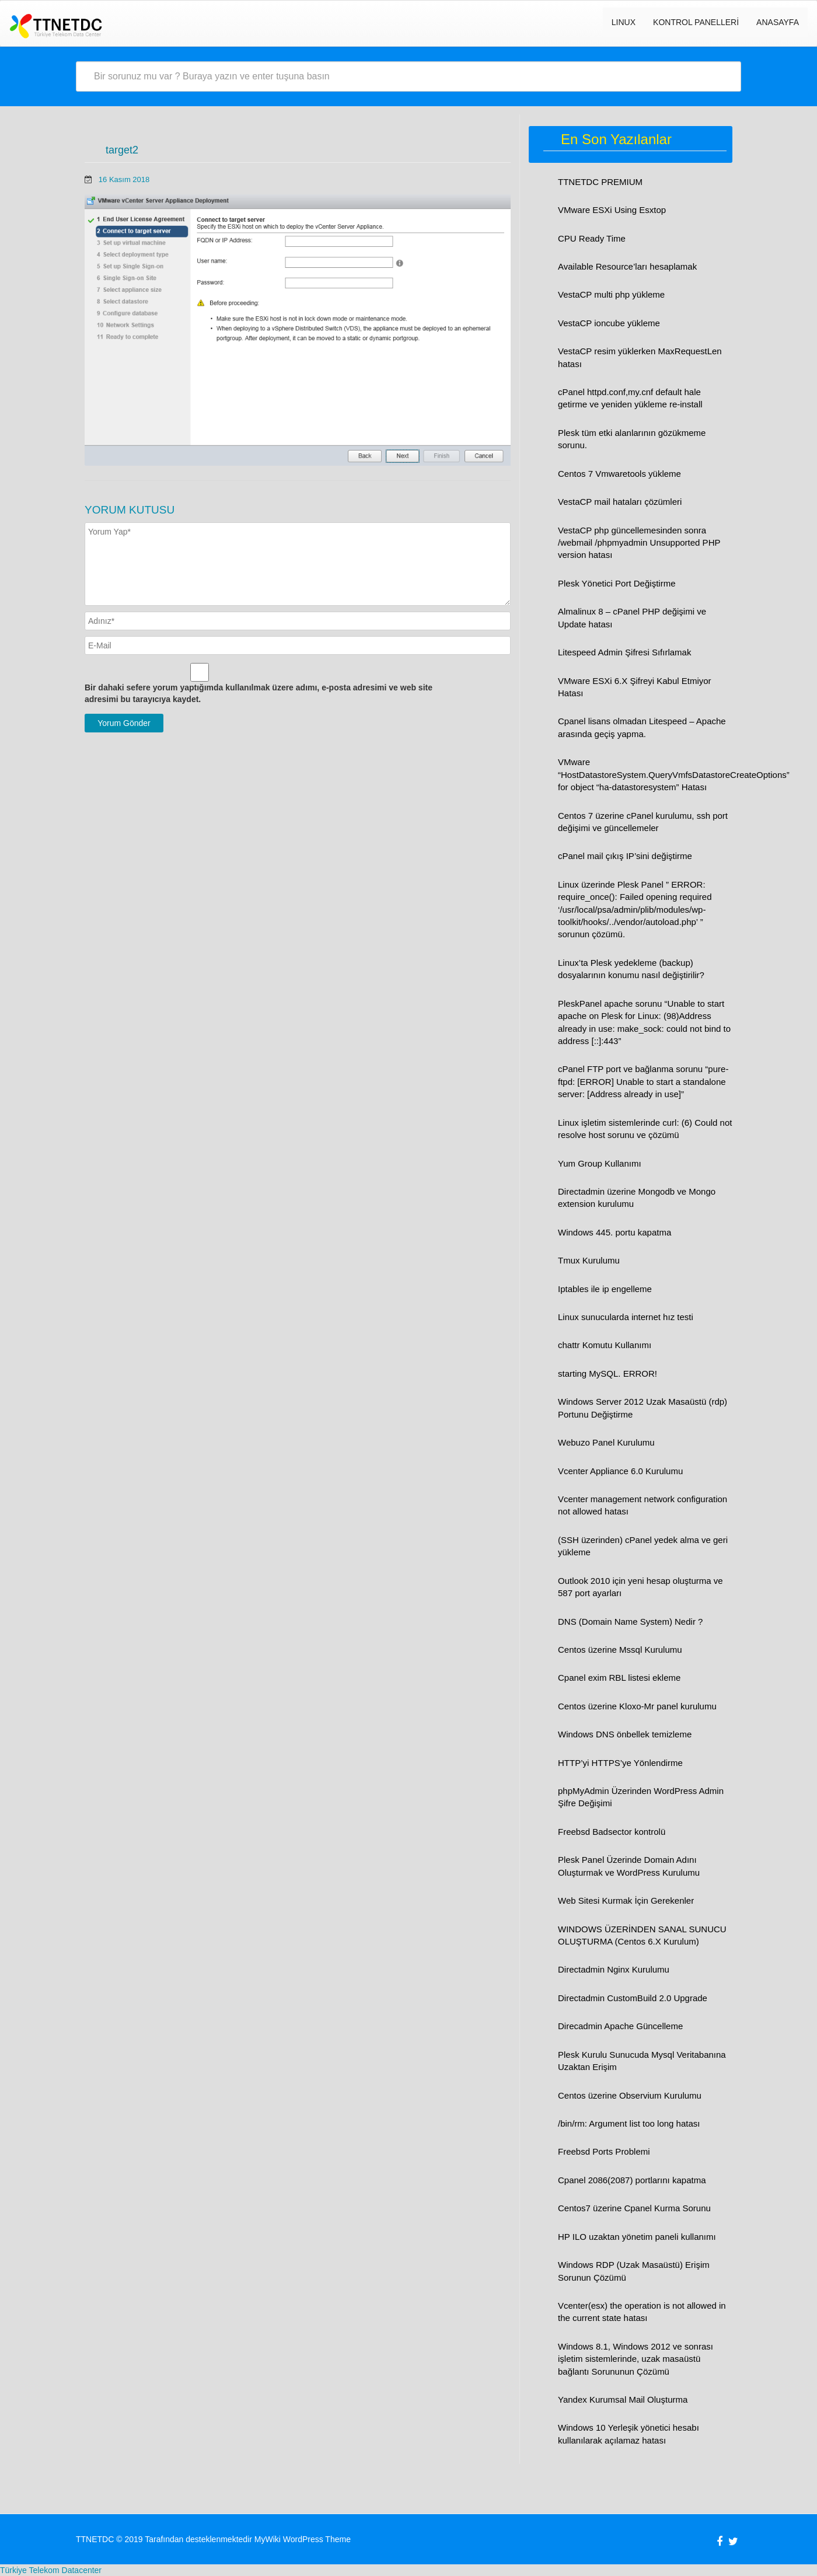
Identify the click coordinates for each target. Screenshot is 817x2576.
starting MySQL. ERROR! (607, 1373)
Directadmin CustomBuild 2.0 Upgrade (632, 1998)
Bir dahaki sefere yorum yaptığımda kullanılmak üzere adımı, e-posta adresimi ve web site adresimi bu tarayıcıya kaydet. (258, 693)
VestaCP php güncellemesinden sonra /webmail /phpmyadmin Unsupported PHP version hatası (639, 542)
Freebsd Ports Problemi (604, 2151)
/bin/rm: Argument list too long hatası (629, 2123)
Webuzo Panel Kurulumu (606, 1442)
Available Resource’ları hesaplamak (627, 266)
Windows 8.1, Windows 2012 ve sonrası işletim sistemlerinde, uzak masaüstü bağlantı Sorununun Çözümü (635, 2358)
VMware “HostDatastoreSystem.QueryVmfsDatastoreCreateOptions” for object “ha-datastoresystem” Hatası (674, 774)
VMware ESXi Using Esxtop (612, 210)
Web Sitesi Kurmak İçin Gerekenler (626, 1900)
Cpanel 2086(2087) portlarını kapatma (632, 2180)
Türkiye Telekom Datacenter (51, 2570)
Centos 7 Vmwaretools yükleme (619, 474)
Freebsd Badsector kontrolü (611, 1832)
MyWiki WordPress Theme (302, 2539)
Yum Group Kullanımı (599, 1163)
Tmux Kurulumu (589, 1260)
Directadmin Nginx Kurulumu (613, 1969)
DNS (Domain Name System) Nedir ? (630, 1621)
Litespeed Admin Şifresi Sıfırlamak (624, 652)
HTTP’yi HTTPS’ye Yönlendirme (620, 1763)
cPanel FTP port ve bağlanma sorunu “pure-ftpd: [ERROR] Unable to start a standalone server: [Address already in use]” (643, 1081)
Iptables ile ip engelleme (605, 1289)
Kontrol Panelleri (696, 22)
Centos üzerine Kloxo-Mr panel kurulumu (637, 1706)
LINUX (624, 22)
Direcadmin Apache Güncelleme (620, 2026)
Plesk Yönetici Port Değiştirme (616, 583)
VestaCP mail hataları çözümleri (620, 502)
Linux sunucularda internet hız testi (625, 1317)
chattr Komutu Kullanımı (604, 1345)
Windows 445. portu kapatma (614, 1232)
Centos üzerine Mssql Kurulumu (620, 1649)
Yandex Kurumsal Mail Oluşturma (622, 2399)
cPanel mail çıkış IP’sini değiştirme (625, 856)
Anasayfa (777, 22)
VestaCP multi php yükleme (611, 294)
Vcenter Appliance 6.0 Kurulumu (620, 1471)
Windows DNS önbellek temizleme (625, 1734)
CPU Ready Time (592, 238)
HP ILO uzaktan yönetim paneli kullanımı (637, 2237)
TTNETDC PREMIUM (600, 182)
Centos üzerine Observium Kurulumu (629, 2095)
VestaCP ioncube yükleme (609, 323)
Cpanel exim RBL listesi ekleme (619, 1678)
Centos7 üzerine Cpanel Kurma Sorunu (634, 2208)
